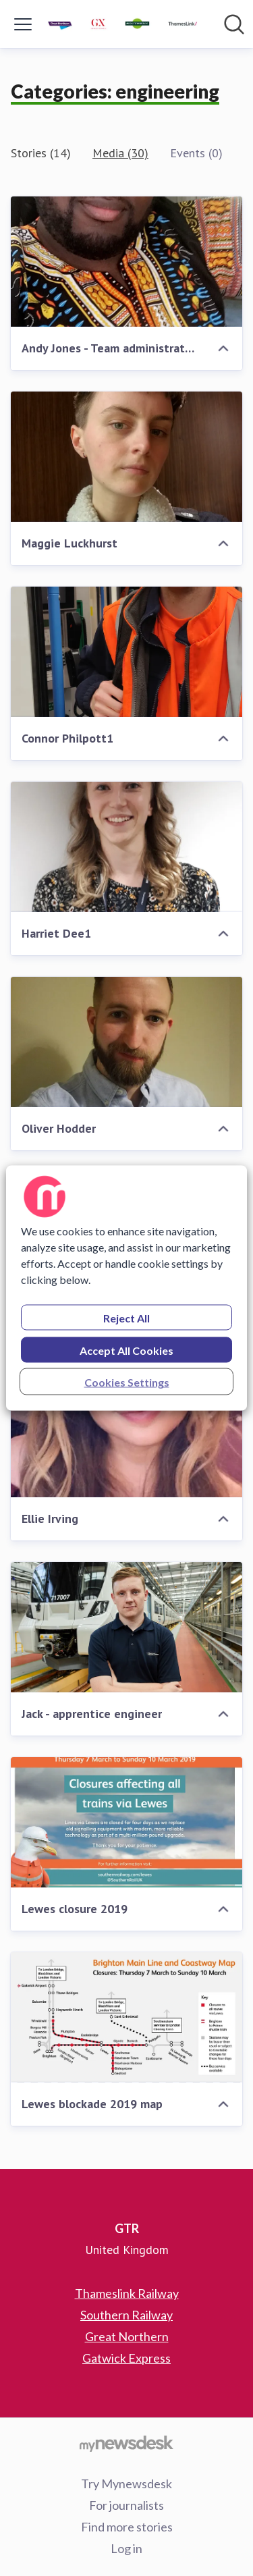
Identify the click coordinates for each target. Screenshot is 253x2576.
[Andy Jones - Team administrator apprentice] (126, 261)
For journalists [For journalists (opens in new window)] (126, 2505)
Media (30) (120, 153)
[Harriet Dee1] (126, 847)
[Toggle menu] (23, 24)
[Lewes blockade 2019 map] (126, 2017)
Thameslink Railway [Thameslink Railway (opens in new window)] (127, 2293)
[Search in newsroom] (234, 24)
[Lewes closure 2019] (126, 1822)
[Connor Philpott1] (126, 652)
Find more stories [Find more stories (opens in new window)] (127, 2526)
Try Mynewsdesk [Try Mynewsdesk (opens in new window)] (126, 2483)
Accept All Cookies (126, 1350)
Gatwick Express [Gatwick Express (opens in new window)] (126, 2358)
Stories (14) (41, 153)
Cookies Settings (126, 1382)
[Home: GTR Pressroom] (122, 24)
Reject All (126, 1318)
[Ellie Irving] (126, 1432)
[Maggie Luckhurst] (126, 457)
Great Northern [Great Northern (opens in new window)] (127, 2336)
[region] (126, 1288)
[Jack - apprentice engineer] (126, 1627)
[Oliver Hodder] (126, 1042)
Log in (126, 2548)
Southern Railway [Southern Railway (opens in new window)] (126, 2314)
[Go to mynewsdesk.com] (126, 2443)
